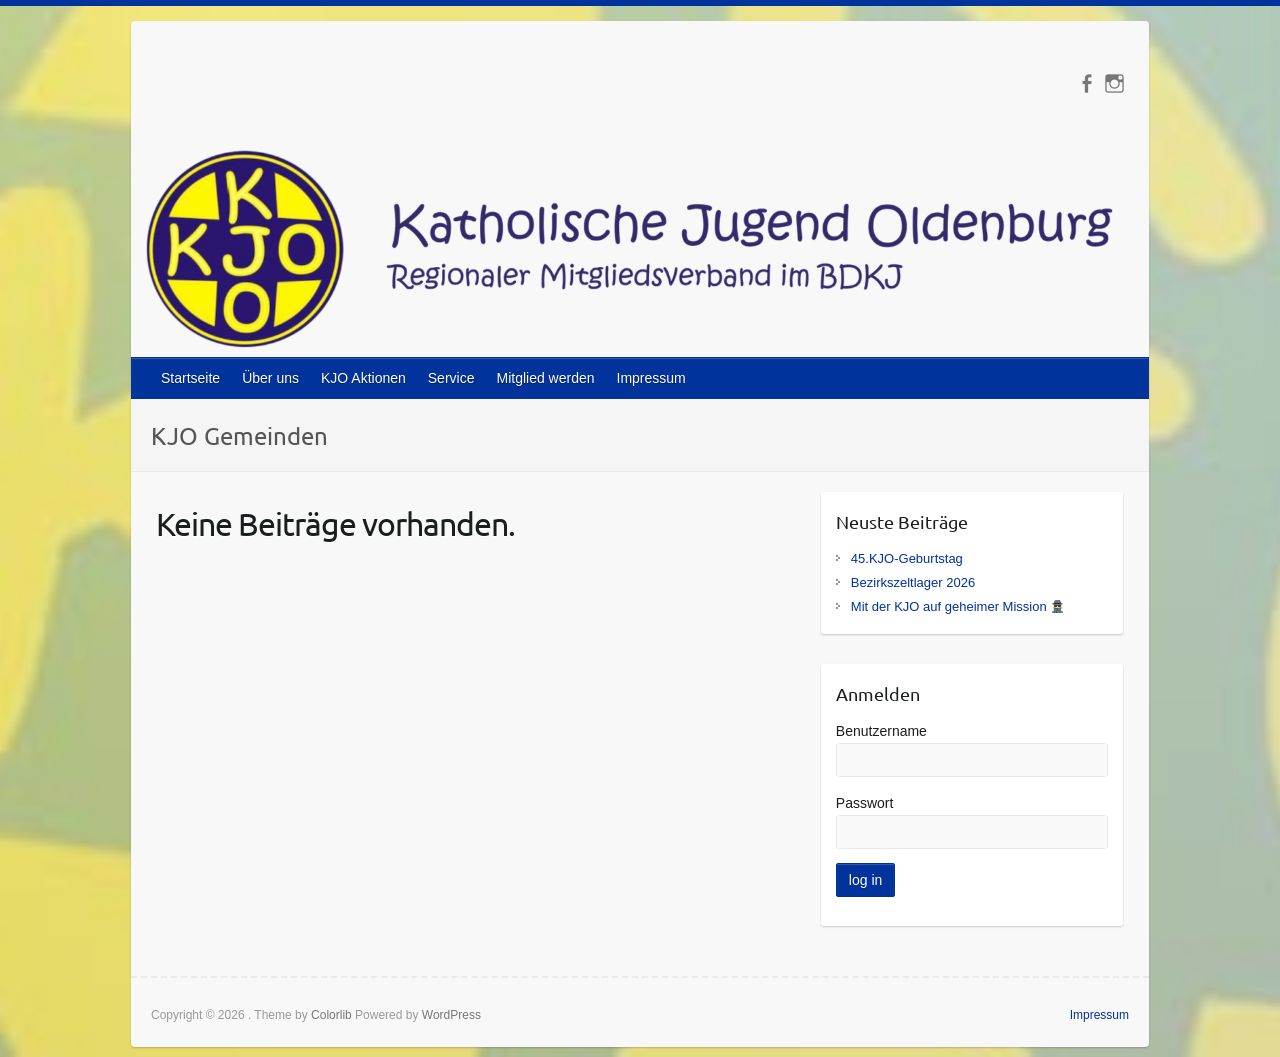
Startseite (190, 378)
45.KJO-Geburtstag (907, 558)
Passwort (865, 803)
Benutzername (881, 731)
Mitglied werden (545, 378)
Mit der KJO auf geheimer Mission (957, 606)
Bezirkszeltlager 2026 (913, 582)
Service (451, 378)
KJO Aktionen (363, 378)
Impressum (651, 378)
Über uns (270, 378)
